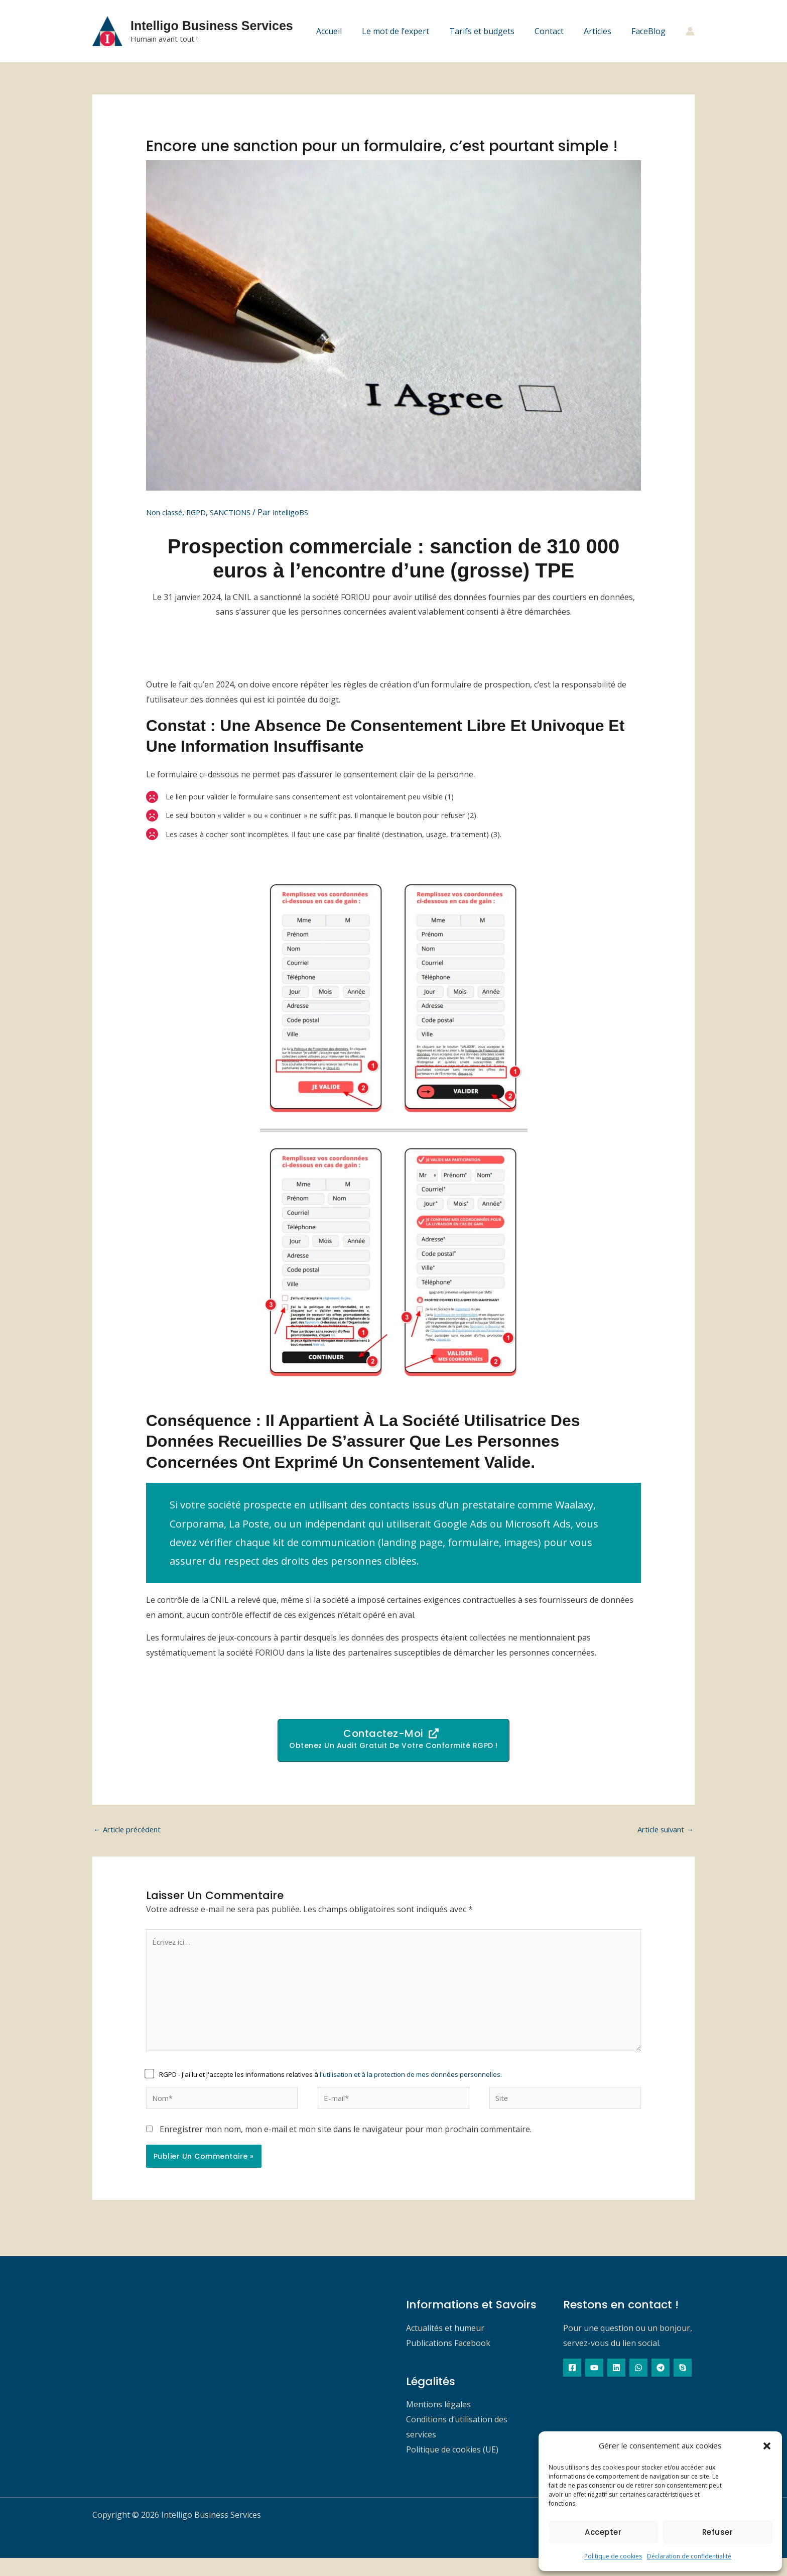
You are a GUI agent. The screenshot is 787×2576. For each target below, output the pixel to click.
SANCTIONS (240, 512)
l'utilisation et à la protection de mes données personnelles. (411, 2090)
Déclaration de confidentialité (689, 2556)
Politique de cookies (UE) (452, 2467)
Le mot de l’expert (413, 31)
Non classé (166, 512)
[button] (767, 2446)
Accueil (351, 31)
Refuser (717, 2532)
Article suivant (662, 1834)
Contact (559, 31)
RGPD (202, 512)
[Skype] (683, 2386)
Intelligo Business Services (211, 26)
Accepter (603, 2532)
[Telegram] (660, 2386)
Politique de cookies (613, 2556)
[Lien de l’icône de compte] (690, 31)
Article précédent (130, 1834)
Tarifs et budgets (496, 31)
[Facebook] (572, 2386)
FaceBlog (650, 31)
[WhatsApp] (638, 2386)
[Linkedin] (616, 2386)
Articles (603, 31)
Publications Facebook (448, 2361)
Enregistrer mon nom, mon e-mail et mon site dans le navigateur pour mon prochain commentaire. (346, 2147)
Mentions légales (438, 2422)
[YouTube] (594, 2386)
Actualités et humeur (445, 2346)
